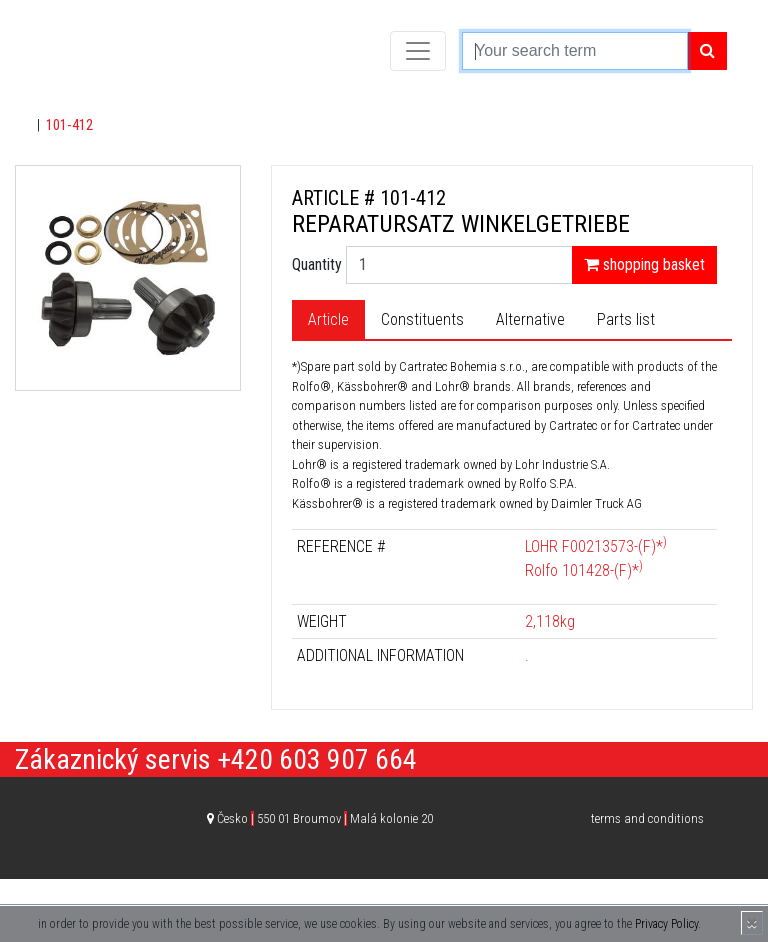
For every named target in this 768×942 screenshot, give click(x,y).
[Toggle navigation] (418, 51)
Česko (325, 818)
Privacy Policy (666, 924)
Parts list (626, 319)
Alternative (530, 319)
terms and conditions (647, 818)
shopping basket (644, 264)
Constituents (422, 319)
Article (328, 319)
